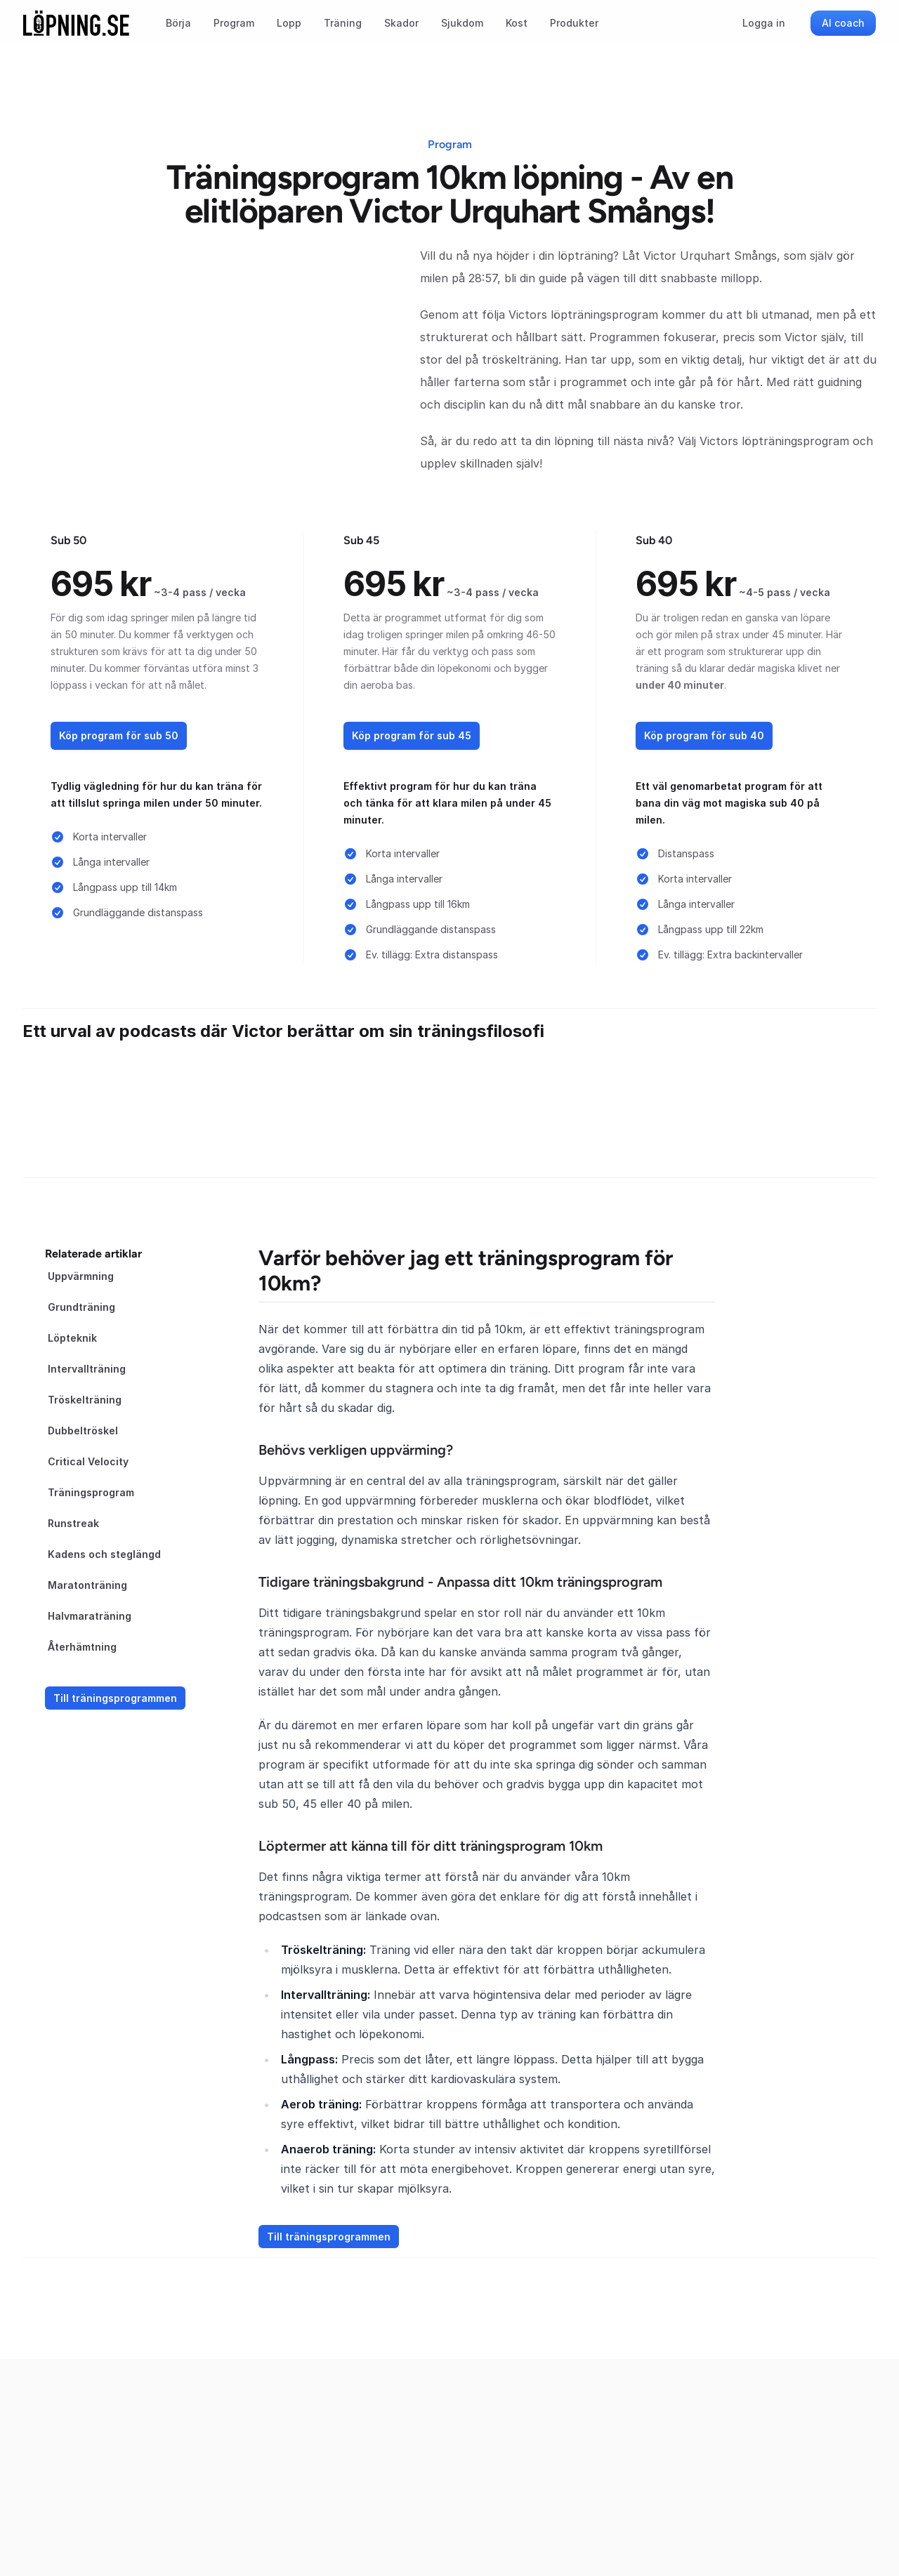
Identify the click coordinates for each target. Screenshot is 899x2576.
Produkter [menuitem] (574, 23)
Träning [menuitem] (343, 23)
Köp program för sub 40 (704, 735)
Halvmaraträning (89, 1616)
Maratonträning (87, 1585)
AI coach (843, 23)
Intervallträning (87, 1369)
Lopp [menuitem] (289, 23)
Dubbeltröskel (83, 1430)
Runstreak (73, 1523)
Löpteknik (72, 1338)
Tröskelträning (85, 1400)
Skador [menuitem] (401, 23)
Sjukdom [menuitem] (462, 23)
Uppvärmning (81, 1276)
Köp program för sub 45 (411, 735)
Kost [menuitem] (516, 23)
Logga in (763, 23)
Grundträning (81, 1307)
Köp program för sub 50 (118, 735)
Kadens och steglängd (104, 1554)
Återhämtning (82, 1647)
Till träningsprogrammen (115, 1698)
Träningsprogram (91, 1492)
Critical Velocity (88, 1461)
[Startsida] (76, 23)
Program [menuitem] (234, 23)
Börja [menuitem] (178, 23)
